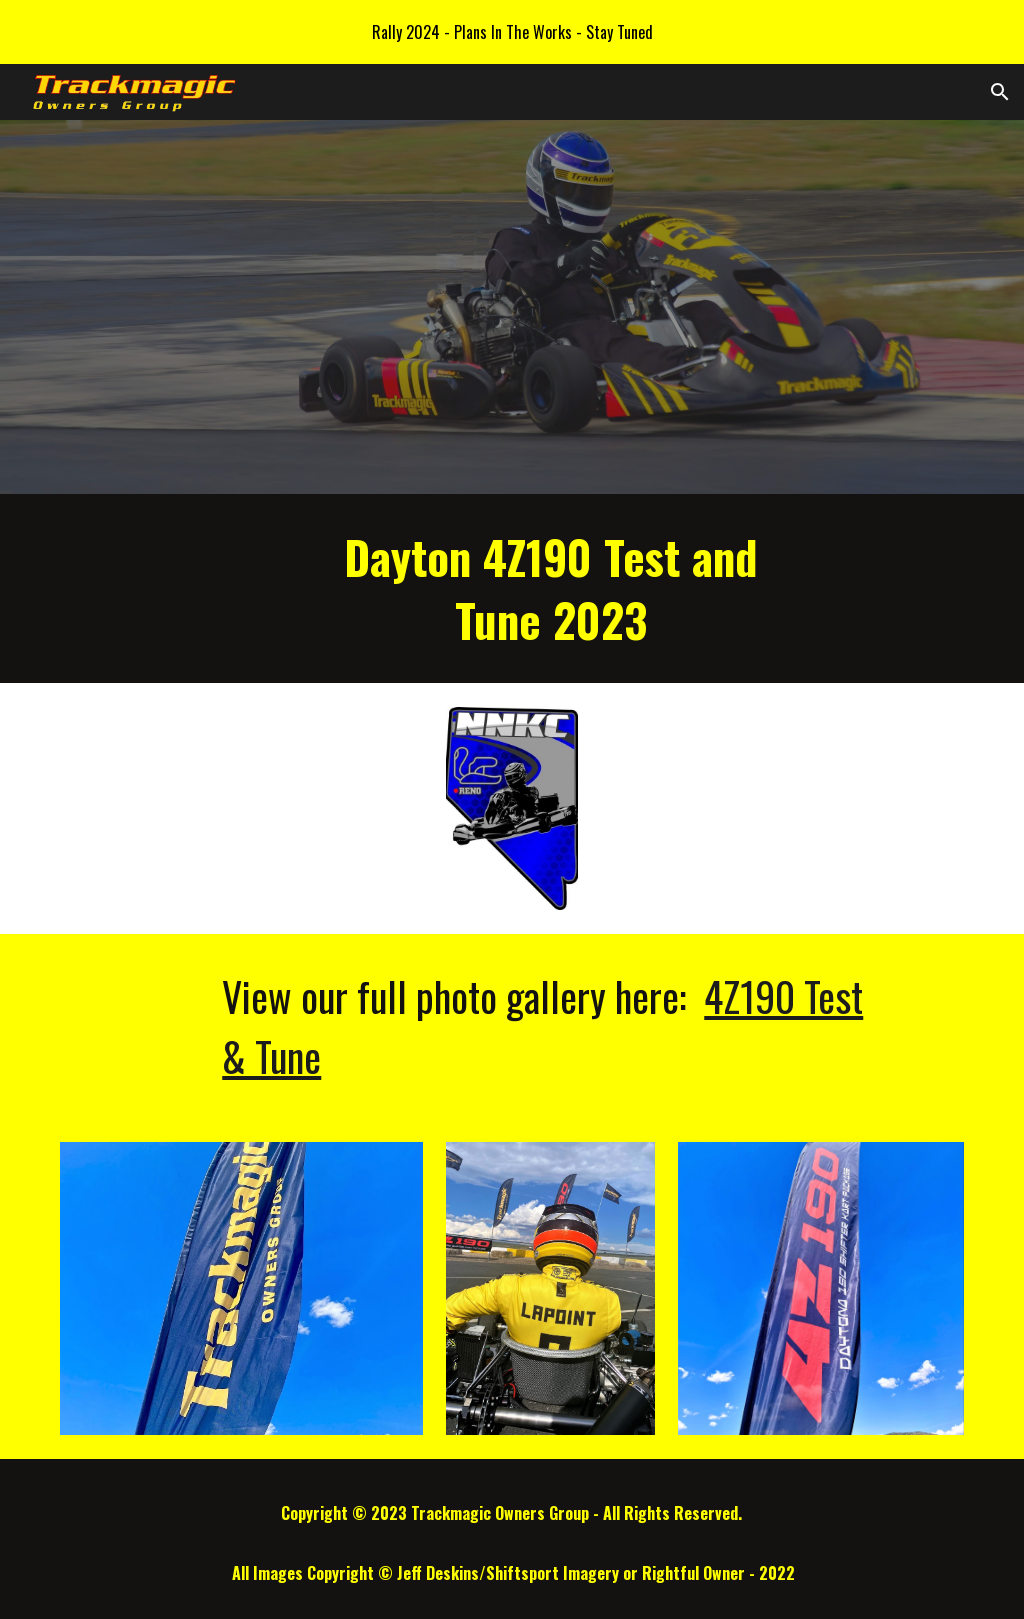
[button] (1000, 92)
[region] (512, 32)
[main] (551, 588)
